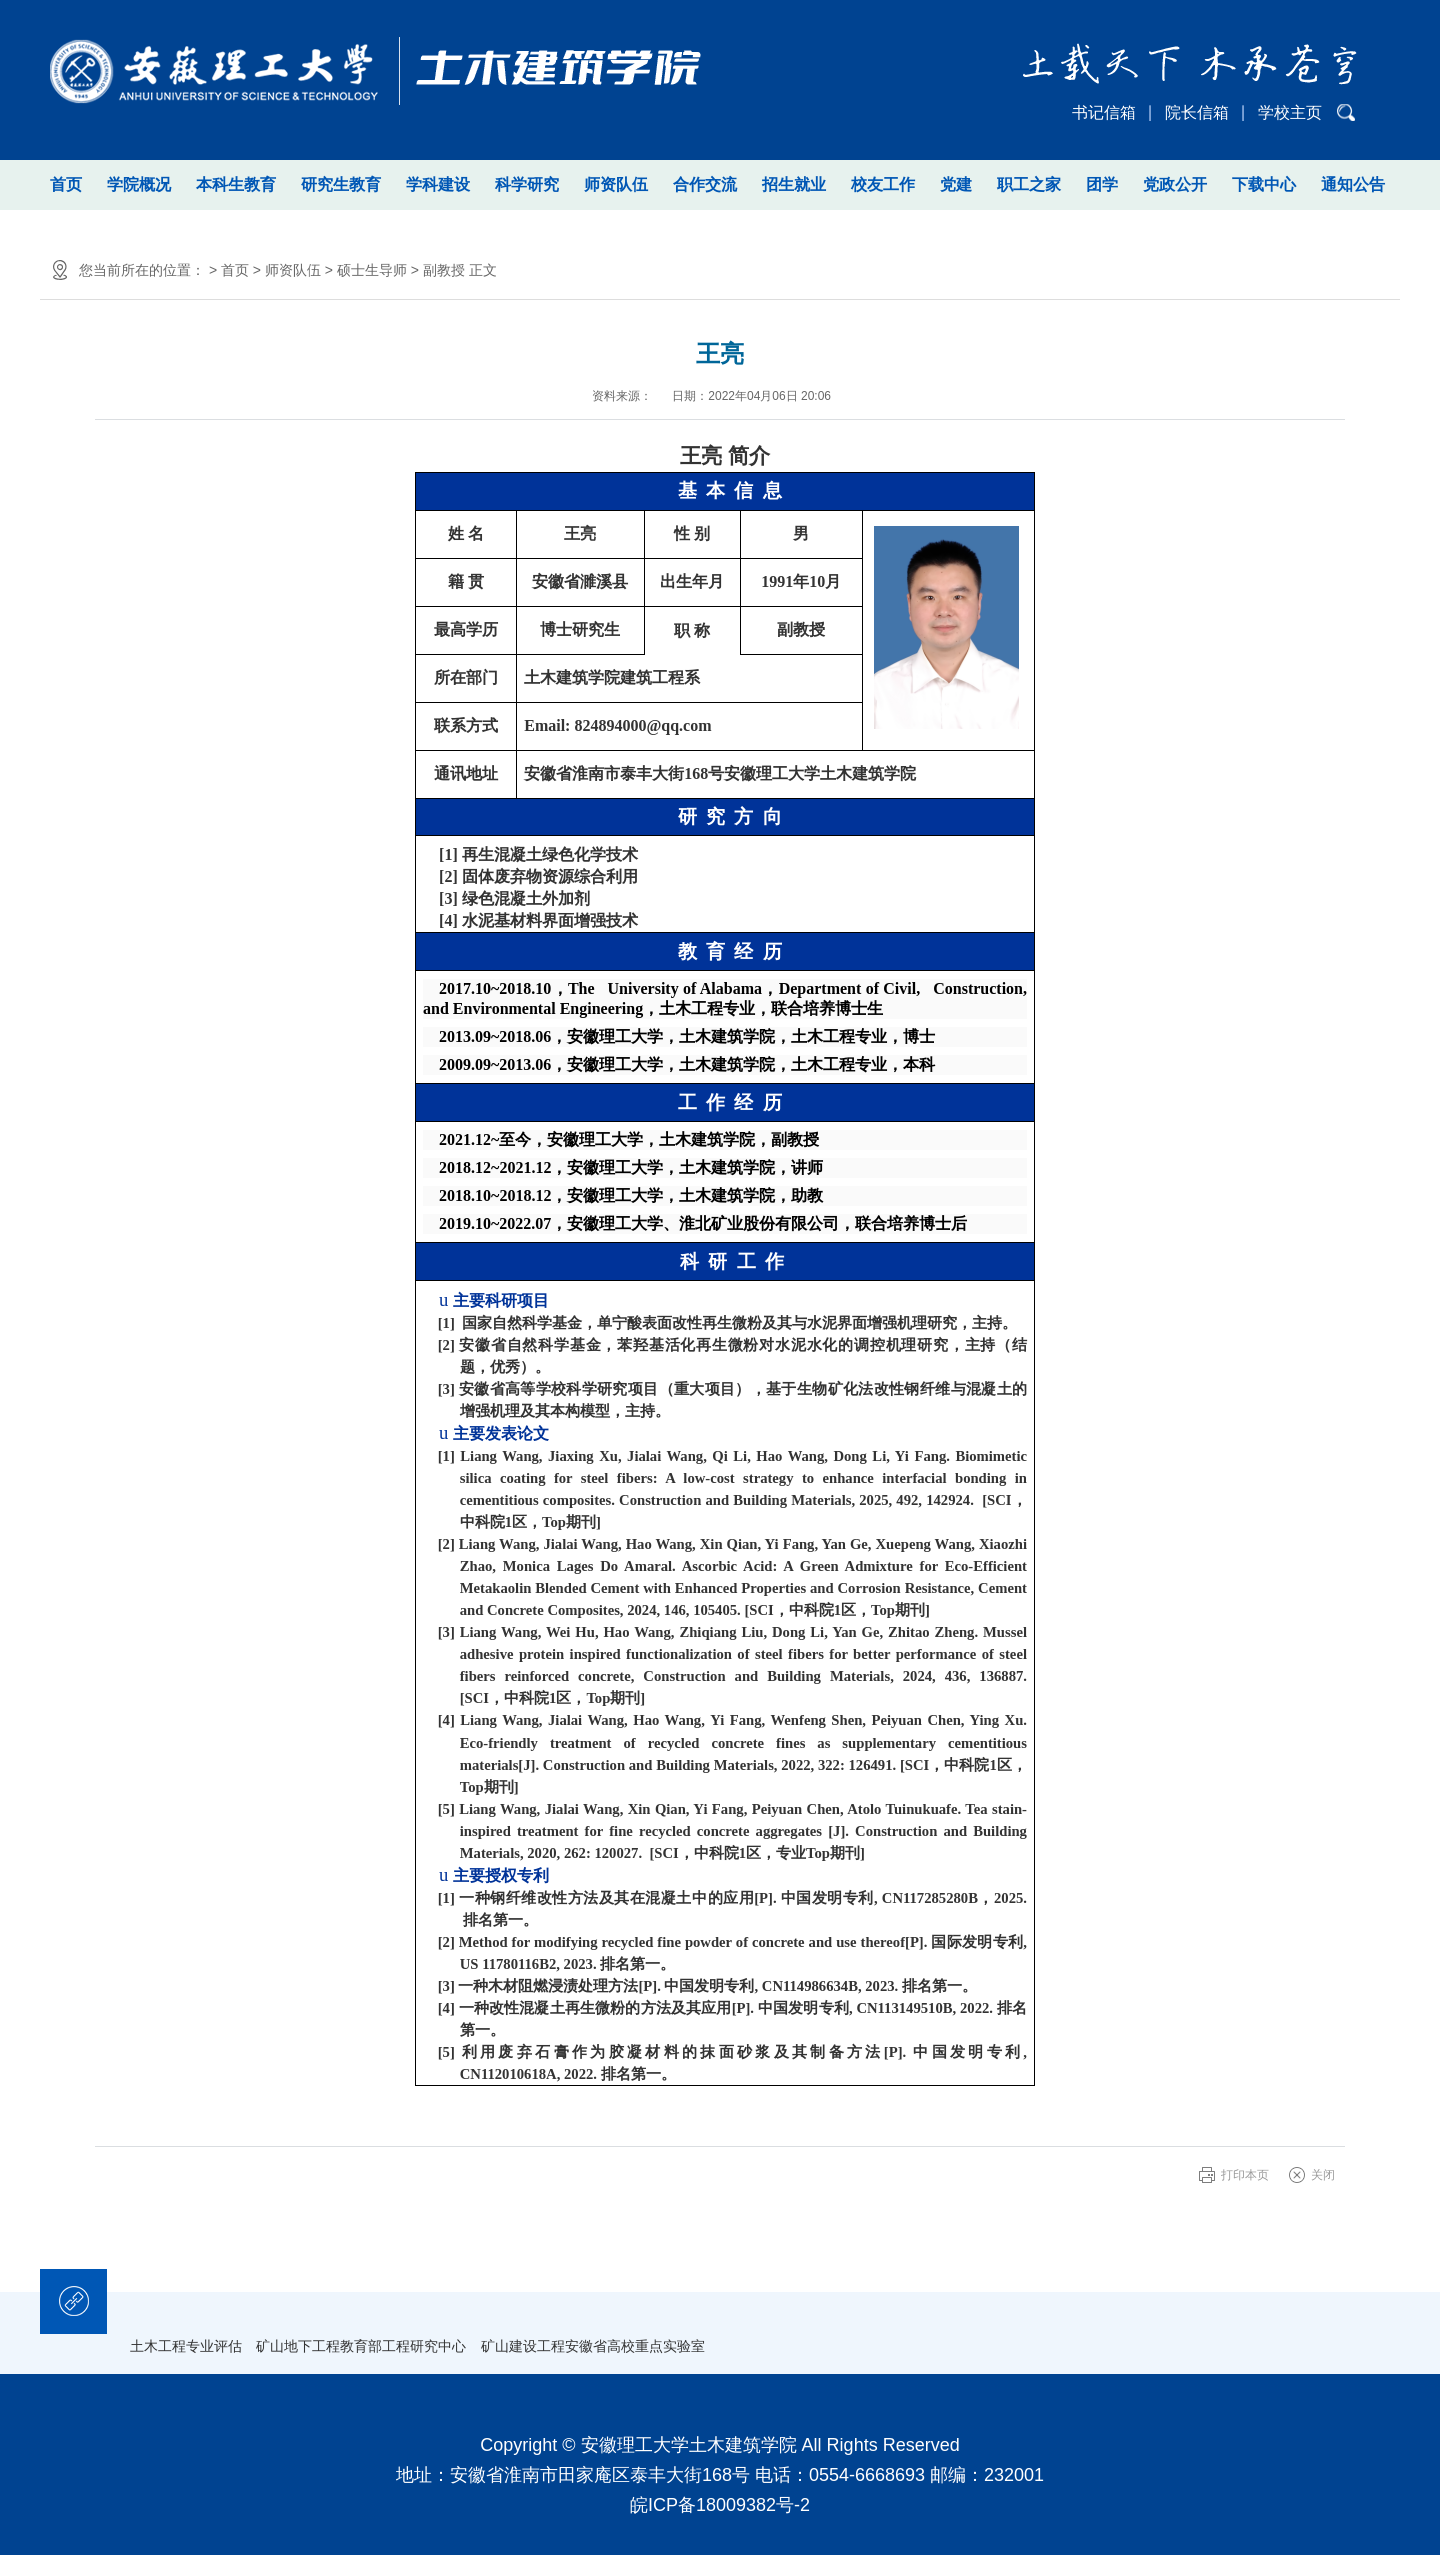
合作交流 (705, 184)
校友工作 (883, 184)
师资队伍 (616, 184)
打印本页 (1245, 2175)
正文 (483, 270)
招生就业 (794, 184)
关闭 (1323, 2175)
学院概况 (139, 184)
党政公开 (1175, 184)
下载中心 (1264, 184)
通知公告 (1353, 184)
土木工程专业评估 (186, 2346)
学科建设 (438, 184)
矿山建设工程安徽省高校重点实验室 (593, 2346)
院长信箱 (1197, 112)
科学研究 (527, 184)
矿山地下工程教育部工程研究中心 (361, 2346)
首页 (66, 184)
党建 (956, 184)
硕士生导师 (372, 270)
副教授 (444, 270)
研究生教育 (341, 184)
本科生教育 (236, 184)
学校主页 (1290, 112)
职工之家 (1029, 184)
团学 (1102, 184)
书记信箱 (1104, 112)
